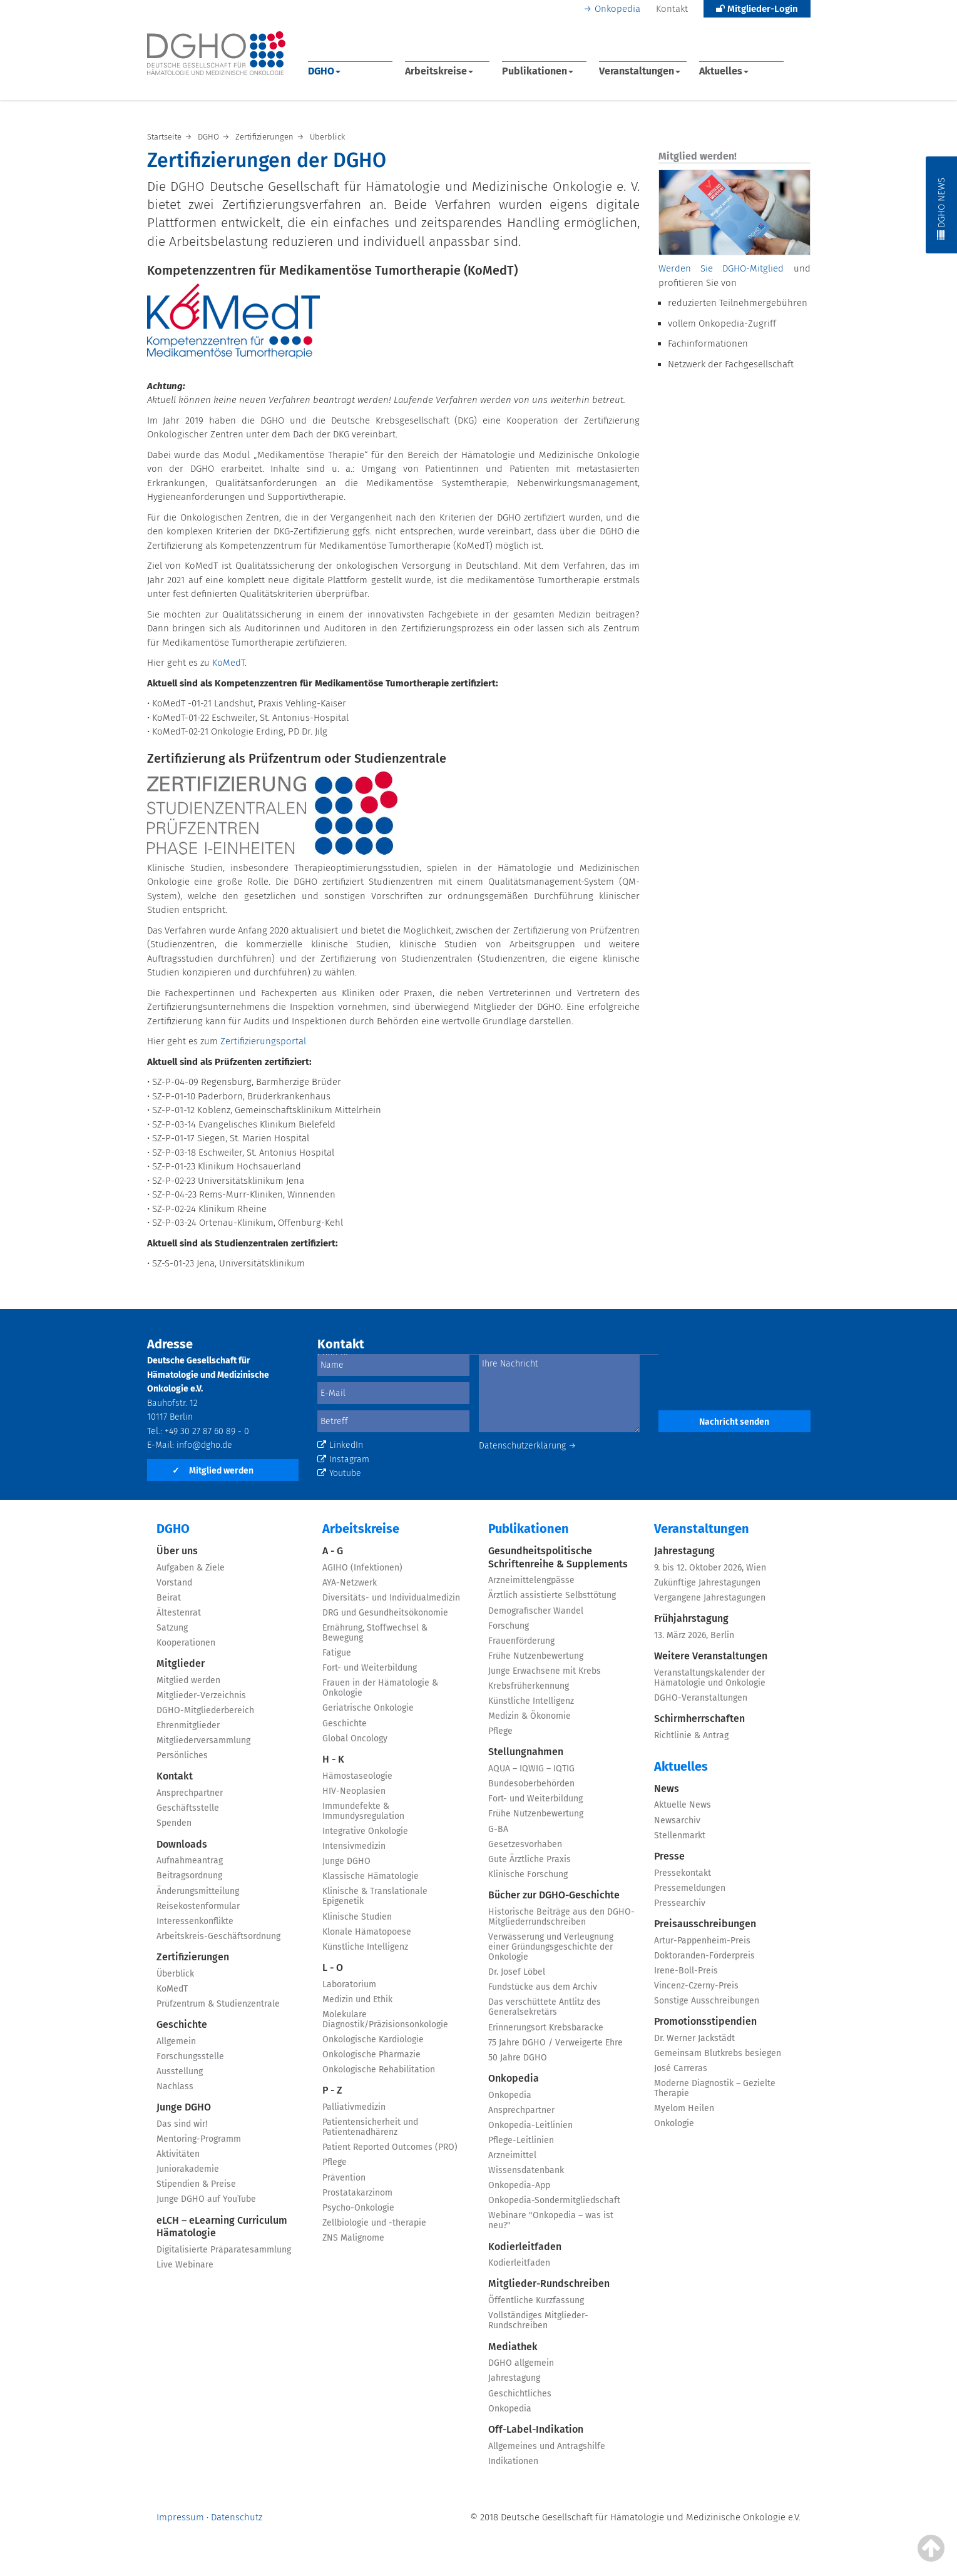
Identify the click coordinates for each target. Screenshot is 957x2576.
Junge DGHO (183, 2107)
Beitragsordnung (189, 1875)
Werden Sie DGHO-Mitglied (721, 268)
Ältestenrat (178, 1612)
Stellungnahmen (525, 1752)
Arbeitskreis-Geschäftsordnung (218, 1936)
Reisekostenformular (198, 1906)
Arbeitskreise (439, 71)
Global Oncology (354, 1738)
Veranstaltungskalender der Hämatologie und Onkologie (709, 1677)
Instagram (343, 1459)
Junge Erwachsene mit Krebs (544, 1671)
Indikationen (513, 2461)
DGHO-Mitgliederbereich (205, 1710)
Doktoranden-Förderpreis (704, 1955)
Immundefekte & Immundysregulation (363, 1811)
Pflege (334, 2162)
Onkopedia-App (519, 2185)
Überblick (175, 1973)
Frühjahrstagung (691, 1618)
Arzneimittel (512, 2155)
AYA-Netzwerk (349, 1582)
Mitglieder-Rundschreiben (549, 2283)
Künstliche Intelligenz (365, 1947)
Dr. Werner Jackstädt (694, 2038)
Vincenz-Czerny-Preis (696, 1985)
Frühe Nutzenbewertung (535, 1656)
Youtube (339, 1473)
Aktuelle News (682, 1805)
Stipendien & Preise (196, 2184)
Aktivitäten (178, 2154)
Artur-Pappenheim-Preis (702, 1940)
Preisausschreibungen (705, 1924)
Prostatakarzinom (357, 2192)
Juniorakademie (187, 2169)
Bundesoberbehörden (531, 1783)
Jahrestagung (514, 2378)
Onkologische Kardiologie (373, 2039)
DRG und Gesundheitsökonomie (385, 1612)
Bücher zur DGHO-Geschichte (554, 1895)
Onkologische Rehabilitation (378, 2069)
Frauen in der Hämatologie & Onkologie (380, 1687)
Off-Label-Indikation (535, 2429)
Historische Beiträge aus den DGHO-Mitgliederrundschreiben (561, 1917)
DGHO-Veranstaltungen (700, 1698)
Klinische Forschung (528, 1874)
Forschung (508, 1626)
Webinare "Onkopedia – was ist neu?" (550, 2220)
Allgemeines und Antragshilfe (546, 2446)
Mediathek (513, 2347)
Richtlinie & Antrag (691, 1735)
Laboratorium (349, 1984)
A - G (332, 1551)
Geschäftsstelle (187, 1808)
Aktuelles (724, 71)
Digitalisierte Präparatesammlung (223, 2249)
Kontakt (672, 8)
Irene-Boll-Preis (686, 1970)
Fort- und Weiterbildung (369, 1667)
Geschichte (181, 2024)
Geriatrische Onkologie (368, 1708)
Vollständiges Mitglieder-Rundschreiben (538, 2320)
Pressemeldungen (689, 1888)
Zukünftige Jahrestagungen (707, 1582)
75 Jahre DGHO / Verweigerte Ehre (555, 2042)
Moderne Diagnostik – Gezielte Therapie (714, 2088)
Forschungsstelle (190, 2056)
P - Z (332, 2090)
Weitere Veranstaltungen (710, 1656)
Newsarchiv (677, 1820)
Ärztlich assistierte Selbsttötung (552, 1595)
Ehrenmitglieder (188, 1725)
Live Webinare (184, 2264)
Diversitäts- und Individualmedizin (391, 1597)
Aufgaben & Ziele (190, 1567)
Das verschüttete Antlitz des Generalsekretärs (544, 2007)
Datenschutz (236, 2517)
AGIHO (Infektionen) (362, 1567)
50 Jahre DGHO (517, 2057)
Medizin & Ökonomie (529, 1716)
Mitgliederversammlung (203, 1740)
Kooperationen (185, 1642)
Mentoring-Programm (198, 2139)
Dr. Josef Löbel (516, 1972)
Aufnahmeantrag (189, 1860)
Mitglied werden (212, 1470)
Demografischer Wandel (535, 1611)
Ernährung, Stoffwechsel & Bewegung (374, 1632)
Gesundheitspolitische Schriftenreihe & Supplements (558, 1557)
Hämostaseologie (357, 1776)
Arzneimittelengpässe (531, 1580)
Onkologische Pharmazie (371, 2054)
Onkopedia (617, 8)
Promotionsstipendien (705, 2021)
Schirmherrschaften (699, 1718)
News (666, 1789)
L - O (332, 1967)
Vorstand (174, 1582)
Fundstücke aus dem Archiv (542, 1987)
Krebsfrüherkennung (528, 1686)
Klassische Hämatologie (370, 1876)
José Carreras (680, 2068)
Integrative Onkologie (365, 1831)
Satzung (172, 1627)
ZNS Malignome (353, 2237)
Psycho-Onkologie (358, 2207)
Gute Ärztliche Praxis (529, 1859)
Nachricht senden (734, 1422)
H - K (333, 1759)
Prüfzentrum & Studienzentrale (218, 2003)
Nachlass (174, 2086)
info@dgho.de (204, 1445)
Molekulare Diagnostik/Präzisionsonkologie (385, 2019)
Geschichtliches (519, 2393)
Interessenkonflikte (194, 1921)
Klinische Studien (357, 1917)
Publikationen (537, 71)
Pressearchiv (679, 1903)
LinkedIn (340, 1445)
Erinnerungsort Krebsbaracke (545, 2027)
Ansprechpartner (189, 1793)
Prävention (344, 2177)
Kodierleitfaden (524, 2247)
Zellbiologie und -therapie (374, 2222)
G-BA (498, 1829)
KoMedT (228, 662)
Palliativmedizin (354, 2107)
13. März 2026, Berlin (694, 1635)
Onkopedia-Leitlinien (530, 2125)
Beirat (168, 1597)
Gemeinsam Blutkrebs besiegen (717, 2053)
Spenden (174, 1823)
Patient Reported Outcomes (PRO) (390, 2147)
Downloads (181, 1844)
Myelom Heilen (684, 2108)
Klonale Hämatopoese (366, 1932)
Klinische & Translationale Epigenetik (374, 1896)
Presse (669, 1856)
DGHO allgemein (521, 2363)
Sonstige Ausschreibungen (706, 2000)
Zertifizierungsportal (263, 1041)
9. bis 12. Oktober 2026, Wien (710, 1567)
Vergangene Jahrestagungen (709, 1597)
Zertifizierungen (192, 1957)
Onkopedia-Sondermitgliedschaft (554, 2200)
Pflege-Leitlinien (521, 2140)
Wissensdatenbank (526, 2170)
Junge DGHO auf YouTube (206, 2199)
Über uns (177, 1551)
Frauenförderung (521, 1641)
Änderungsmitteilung (197, 1891)
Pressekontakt (682, 1873)
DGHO (324, 71)
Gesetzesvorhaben (525, 1844)
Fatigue (336, 1652)
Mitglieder (180, 1663)
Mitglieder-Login (757, 8)
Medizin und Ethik (357, 1999)
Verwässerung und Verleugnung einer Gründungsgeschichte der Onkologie (550, 1947)
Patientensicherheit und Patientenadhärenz (370, 2127)
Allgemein (176, 2041)
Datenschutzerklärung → (527, 1445)
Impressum (180, 2517)
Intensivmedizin (354, 1846)
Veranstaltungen (639, 71)
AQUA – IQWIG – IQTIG (531, 1768)
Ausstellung (179, 2071)
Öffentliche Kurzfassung (536, 2300)
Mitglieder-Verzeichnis (201, 1695)
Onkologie (674, 2123)
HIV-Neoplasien (354, 1791)
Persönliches (182, 1755)
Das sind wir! (181, 2124)
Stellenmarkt (679, 1835)
